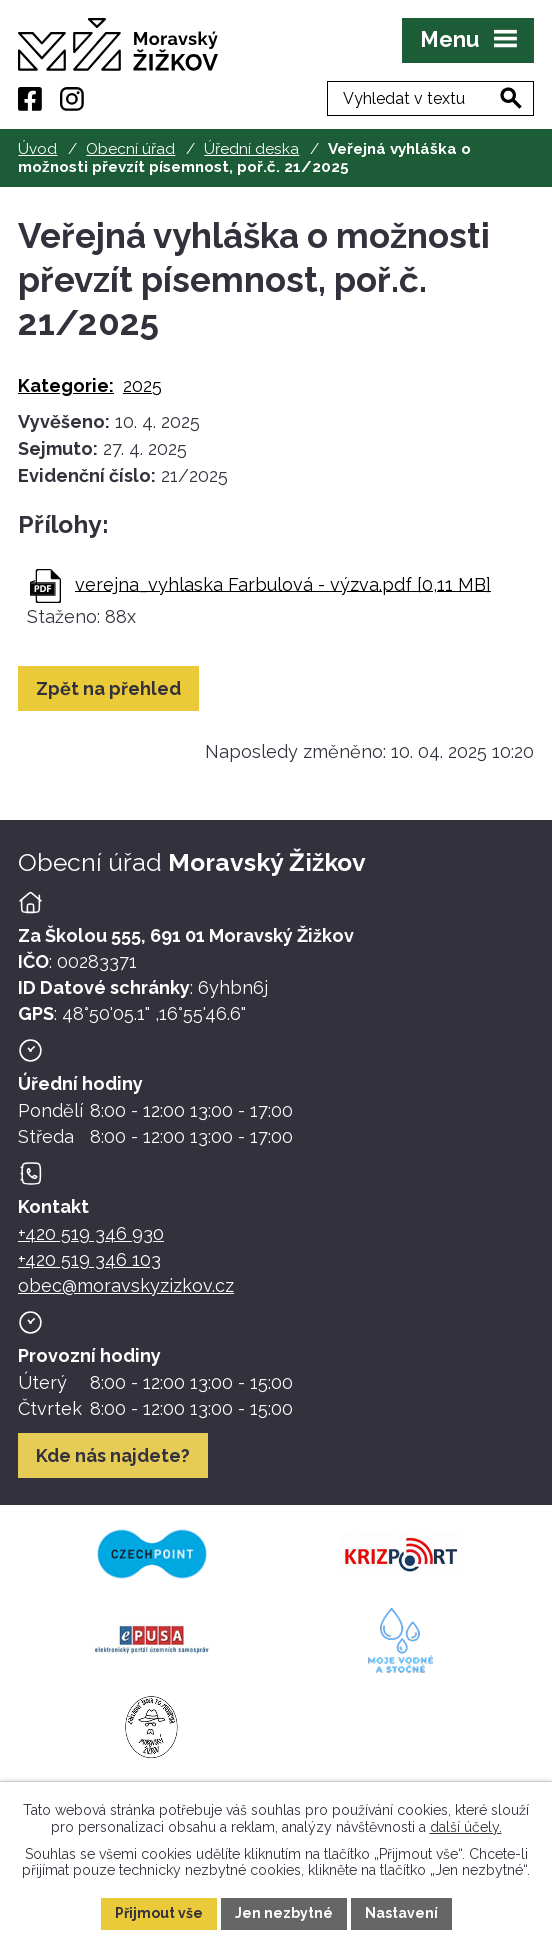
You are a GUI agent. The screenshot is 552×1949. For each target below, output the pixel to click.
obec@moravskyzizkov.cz (126, 1285)
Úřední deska (251, 149)
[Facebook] (30, 99)
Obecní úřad (130, 149)
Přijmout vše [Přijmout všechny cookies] (159, 1913)
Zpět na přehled (108, 688)
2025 (142, 385)
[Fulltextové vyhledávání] (430, 98)
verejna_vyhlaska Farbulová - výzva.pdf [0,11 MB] (283, 583)
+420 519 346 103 (89, 1259)
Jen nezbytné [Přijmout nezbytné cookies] (284, 1913)
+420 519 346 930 (91, 1233)
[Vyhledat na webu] (511, 98)
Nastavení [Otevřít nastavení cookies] (401, 1913)
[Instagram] (72, 99)
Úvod (37, 149)
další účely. (466, 1826)
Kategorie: (66, 385)
